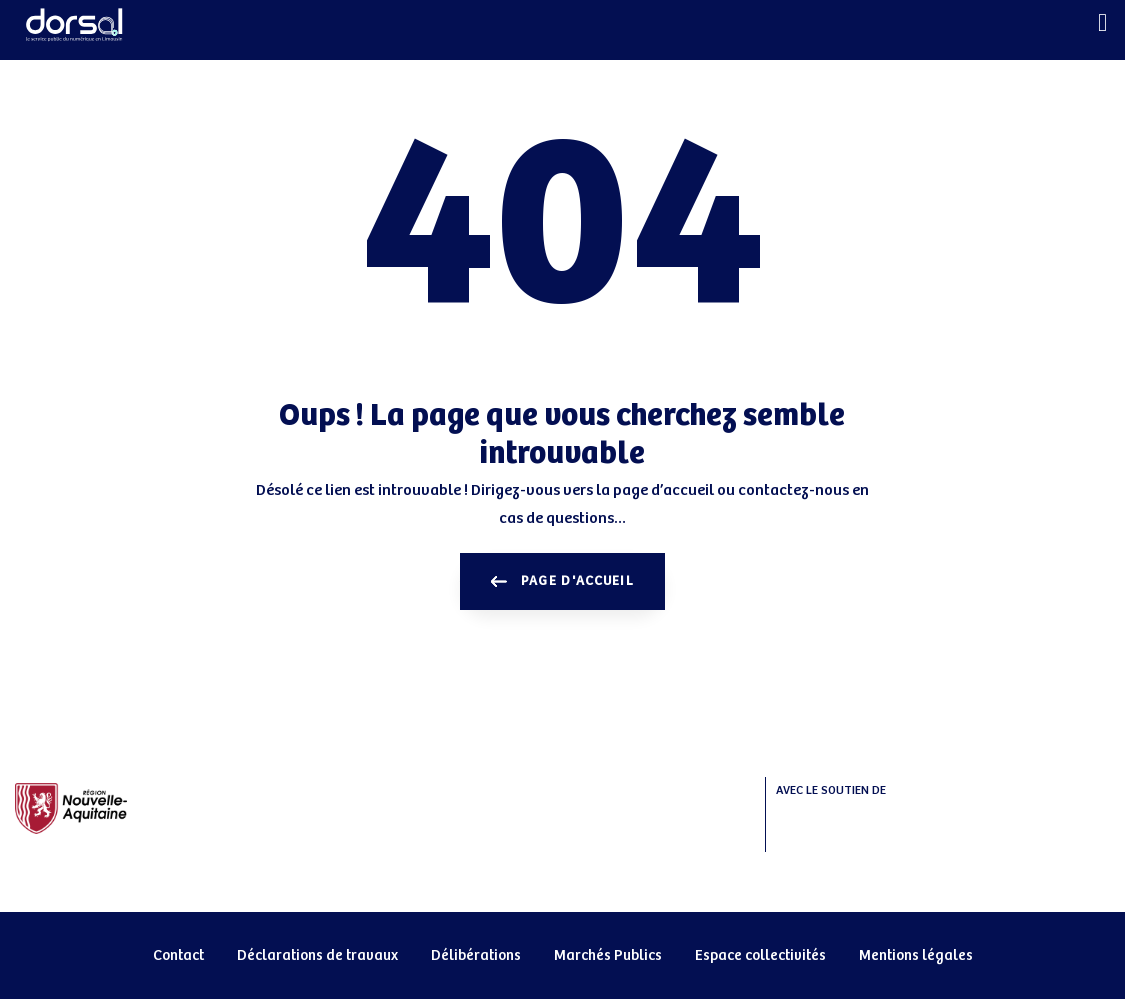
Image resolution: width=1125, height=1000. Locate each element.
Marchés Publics (608, 955)
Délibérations (476, 955)
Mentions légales (916, 955)
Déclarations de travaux (317, 955)
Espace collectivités (760, 955)
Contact (178, 955)
